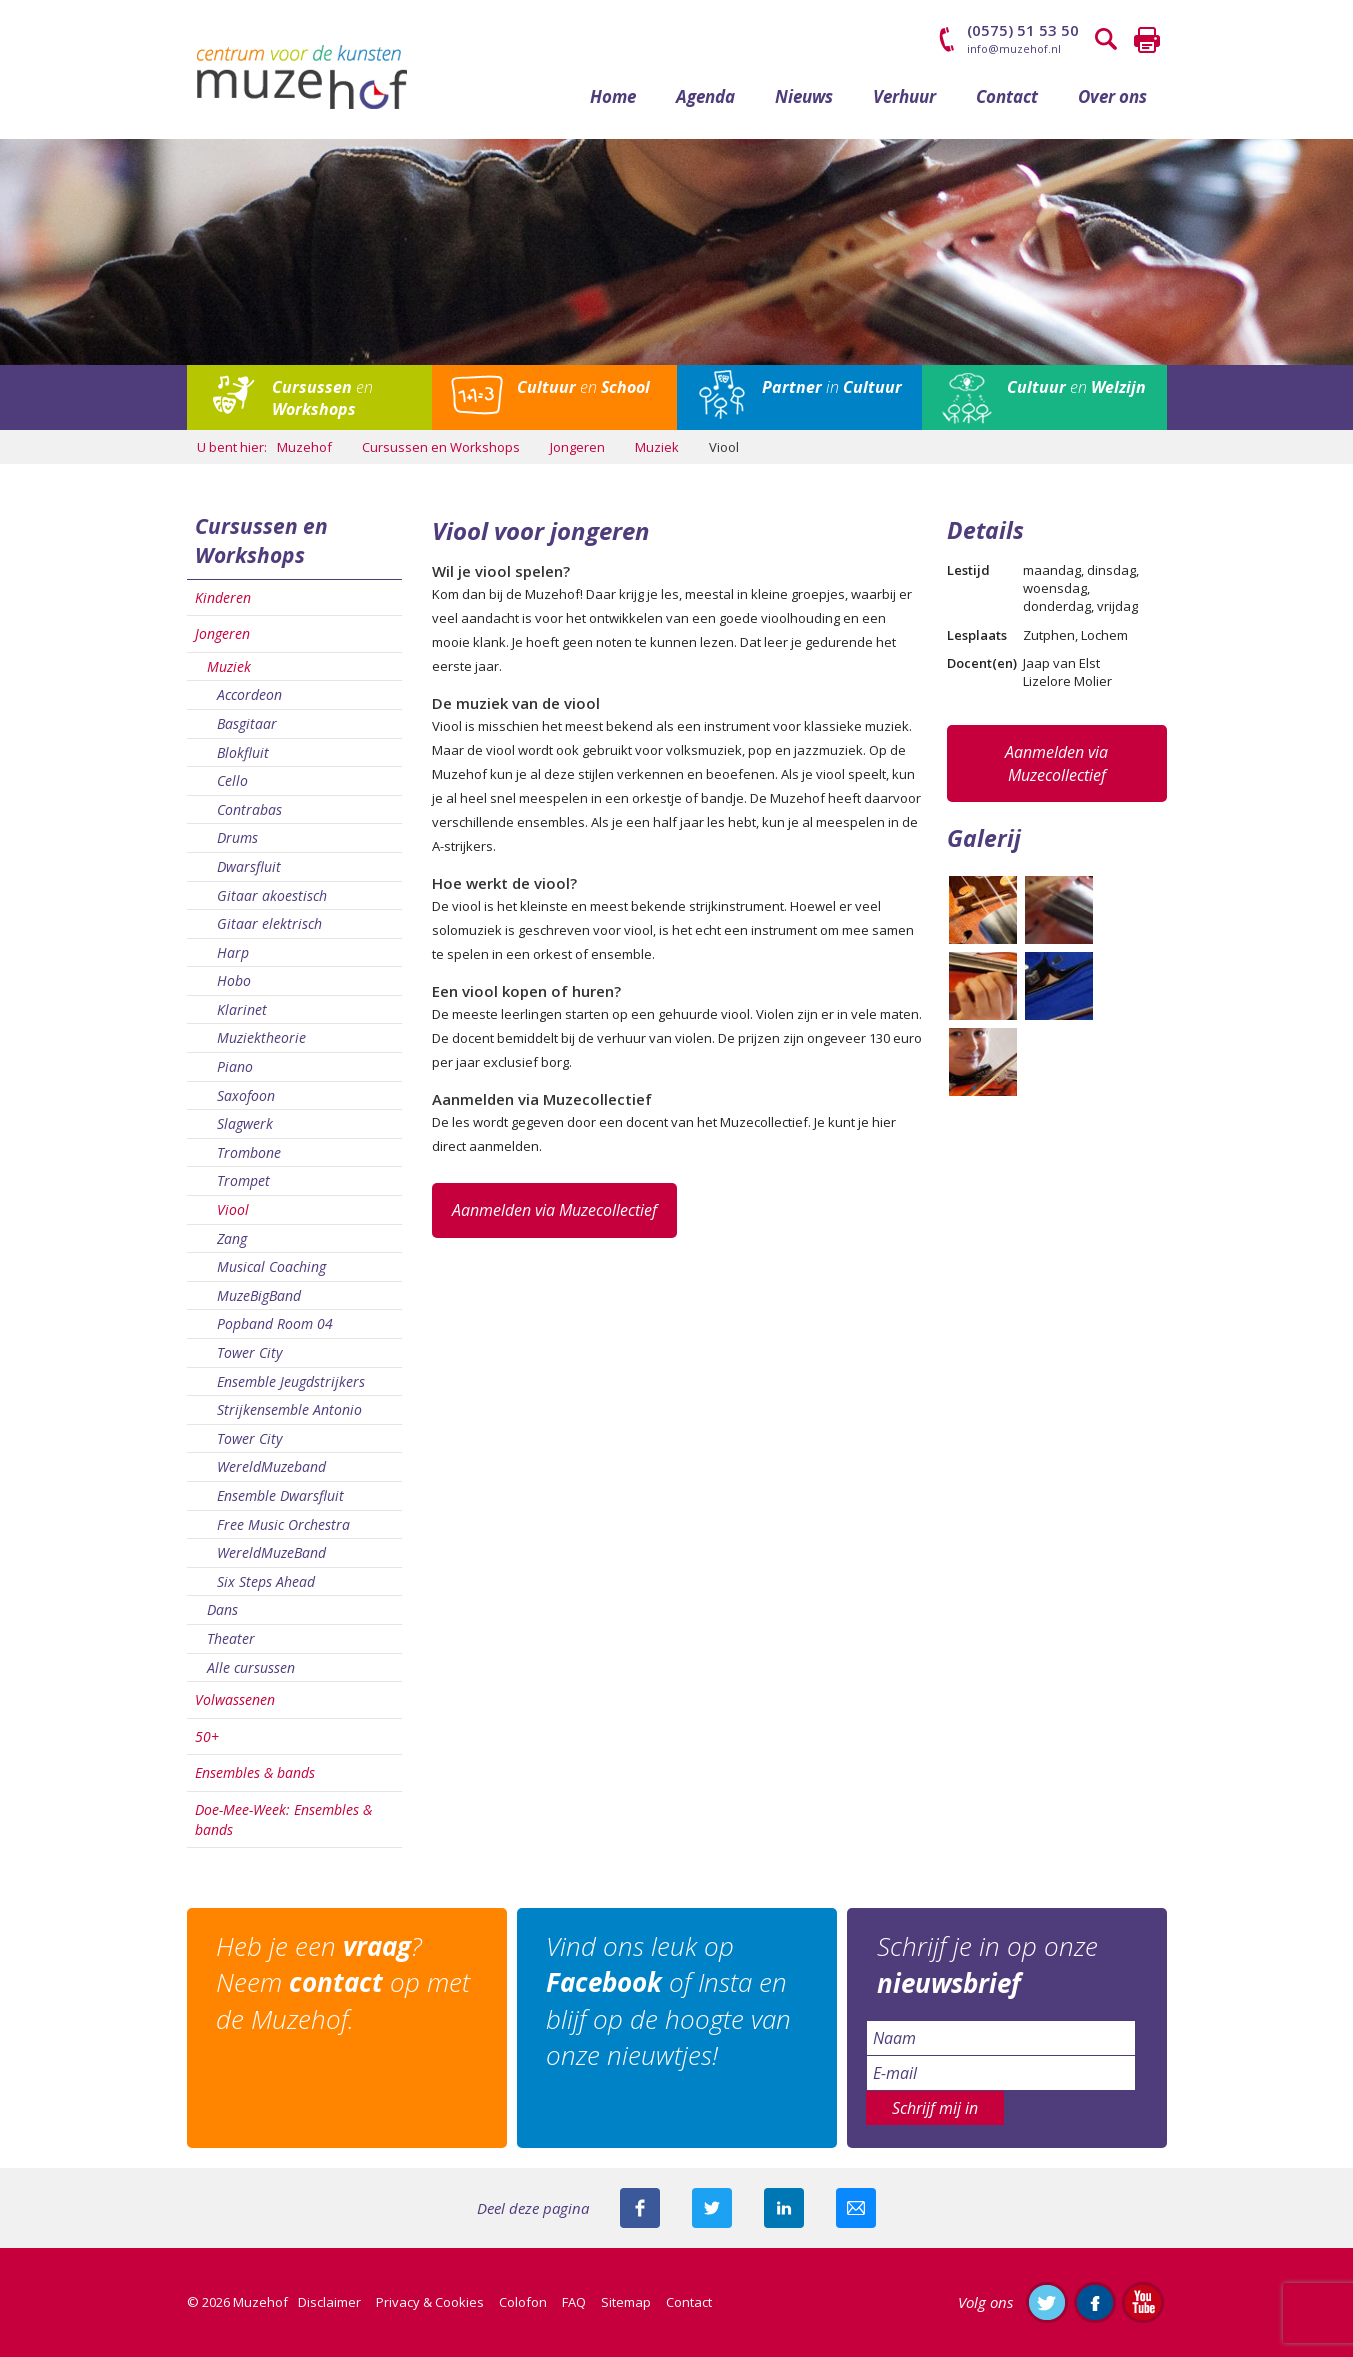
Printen (1147, 40)
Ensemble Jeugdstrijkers (291, 1382)
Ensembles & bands (255, 1773)
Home (613, 97)
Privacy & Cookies (430, 2303)
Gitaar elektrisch (269, 924)
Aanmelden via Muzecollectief (554, 1211)
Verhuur (904, 97)
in (832, 388)
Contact (1007, 97)
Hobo (234, 981)
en (322, 399)
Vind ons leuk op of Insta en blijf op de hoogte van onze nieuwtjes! (669, 2001)
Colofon (523, 2303)
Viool (233, 1210)
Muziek (229, 667)
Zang (232, 1239)
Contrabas (249, 810)
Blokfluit (243, 752)
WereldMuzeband (271, 1467)
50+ (207, 1737)
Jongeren (222, 634)
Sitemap (626, 2303)
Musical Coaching (271, 1267)
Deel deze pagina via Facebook (640, 2209)
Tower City (249, 1353)
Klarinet (242, 1010)
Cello (232, 781)
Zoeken (1107, 40)
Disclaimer (329, 2303)
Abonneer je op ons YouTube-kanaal (1143, 2303)
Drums (237, 838)
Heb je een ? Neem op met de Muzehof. (344, 1983)
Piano (235, 1067)
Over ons (1112, 97)
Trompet (243, 1181)
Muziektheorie (261, 1038)
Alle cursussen (251, 1667)
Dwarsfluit (249, 867)
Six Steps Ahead (266, 1582)
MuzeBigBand (259, 1296)
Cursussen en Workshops (261, 541)
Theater (231, 1639)
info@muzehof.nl (1014, 48)
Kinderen (223, 597)
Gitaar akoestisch (272, 895)
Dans (222, 1610)
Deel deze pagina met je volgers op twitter (712, 2209)
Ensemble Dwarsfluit (280, 1496)
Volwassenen (235, 1700)
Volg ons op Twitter (1047, 2303)
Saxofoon (246, 1096)
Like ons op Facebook (1095, 2303)
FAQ (574, 2303)
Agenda (705, 97)
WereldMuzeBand (271, 1553)
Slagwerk (245, 1124)
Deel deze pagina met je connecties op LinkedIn (784, 2209)
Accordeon (249, 695)
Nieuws (804, 97)
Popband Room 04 (275, 1324)
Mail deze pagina (856, 2209)
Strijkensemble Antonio (289, 1410)
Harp (233, 953)
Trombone (249, 1153)
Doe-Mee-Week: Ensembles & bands (283, 1820)
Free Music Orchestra (283, 1524)
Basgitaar (247, 724)
